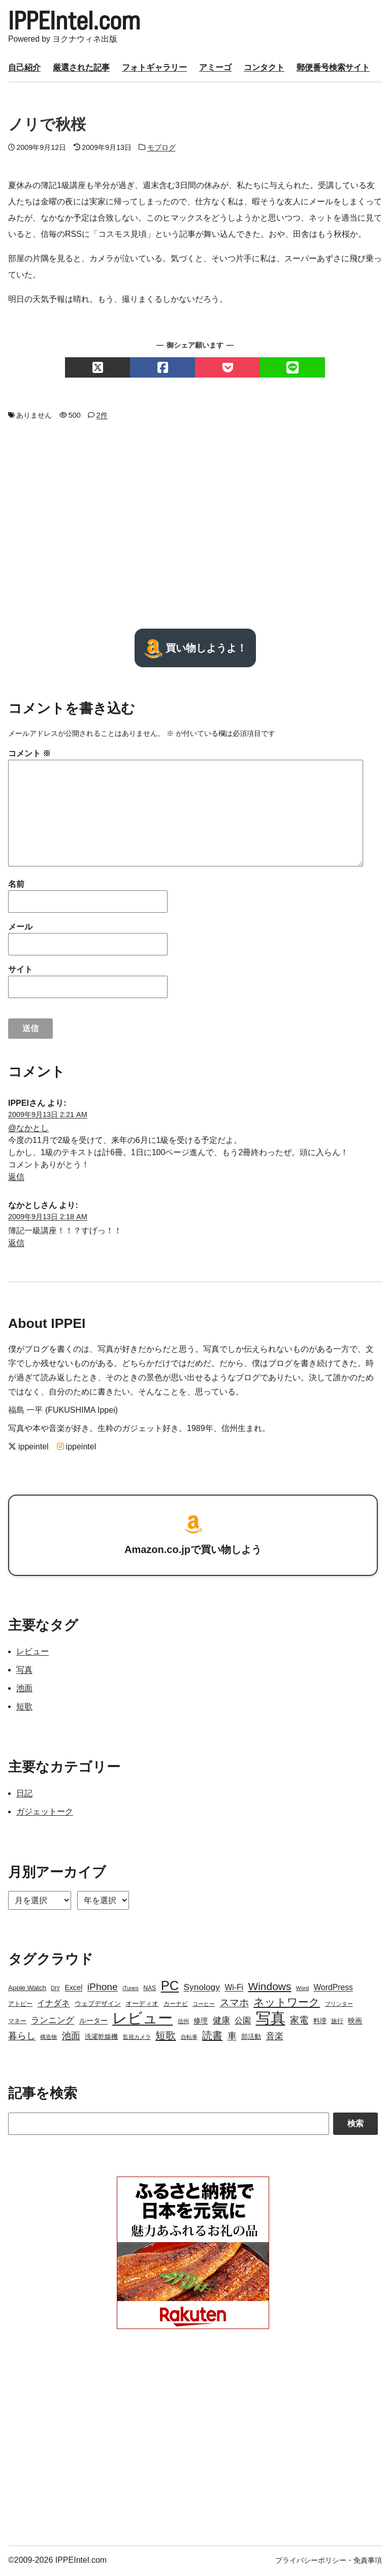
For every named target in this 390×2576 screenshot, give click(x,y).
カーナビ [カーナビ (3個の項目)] (176, 2005)
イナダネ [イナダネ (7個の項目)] (53, 2004)
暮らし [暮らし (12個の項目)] (22, 2037)
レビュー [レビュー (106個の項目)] (142, 2019)
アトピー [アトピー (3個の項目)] (20, 2005)
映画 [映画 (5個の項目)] (355, 2022)
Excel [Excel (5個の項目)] (73, 1989)
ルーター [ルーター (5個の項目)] (93, 2022)
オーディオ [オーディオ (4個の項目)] (141, 2005)
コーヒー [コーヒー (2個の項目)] (203, 2005)
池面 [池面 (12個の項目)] (71, 2037)
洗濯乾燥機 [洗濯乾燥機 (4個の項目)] (101, 2038)
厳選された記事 (81, 69)
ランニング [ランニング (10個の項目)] (52, 2021)
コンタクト (264, 69)
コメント (29, 755)
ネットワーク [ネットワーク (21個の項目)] (286, 2003)
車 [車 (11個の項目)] (232, 2037)
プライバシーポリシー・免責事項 (328, 2562)
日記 (24, 1794)
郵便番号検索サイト (333, 69)
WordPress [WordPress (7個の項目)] (333, 1988)
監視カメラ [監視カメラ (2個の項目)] (137, 2038)
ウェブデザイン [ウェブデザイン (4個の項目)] (98, 2005)
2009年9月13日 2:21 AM (47, 1116)
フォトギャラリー (154, 69)
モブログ (161, 149)
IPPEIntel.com (78, 21)
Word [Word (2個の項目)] (302, 1990)
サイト (20, 971)
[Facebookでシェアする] (162, 369)
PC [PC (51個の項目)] (170, 1987)
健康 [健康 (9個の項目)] (221, 2022)
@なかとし (28, 1129)
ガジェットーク (44, 1813)
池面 (24, 1689)
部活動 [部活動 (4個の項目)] (251, 2038)
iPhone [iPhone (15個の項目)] (102, 1988)
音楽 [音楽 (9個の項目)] (274, 2037)
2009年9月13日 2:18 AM (47, 1218)
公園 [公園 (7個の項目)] (243, 2022)
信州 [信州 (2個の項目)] (183, 2023)
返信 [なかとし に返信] (16, 1244)
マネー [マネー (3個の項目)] (17, 2022)
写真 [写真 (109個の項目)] (270, 2019)
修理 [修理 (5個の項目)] (200, 2022)
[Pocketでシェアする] (227, 369)
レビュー (32, 1653)
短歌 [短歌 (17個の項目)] (165, 2036)
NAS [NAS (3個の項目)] (149, 1989)
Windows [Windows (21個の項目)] (269, 1988)
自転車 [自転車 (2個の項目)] (189, 2038)
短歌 (24, 1707)
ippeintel (28, 1448)
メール (20, 928)
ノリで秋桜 (47, 125)
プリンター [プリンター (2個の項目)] (339, 2005)
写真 (24, 1671)
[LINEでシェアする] (292, 369)
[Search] (168, 2125)
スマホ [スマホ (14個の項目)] (234, 2004)
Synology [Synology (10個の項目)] (202, 1988)
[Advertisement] (195, 526)
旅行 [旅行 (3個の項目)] (337, 2022)
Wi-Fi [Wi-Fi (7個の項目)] (233, 1988)
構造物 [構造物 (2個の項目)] (48, 2038)
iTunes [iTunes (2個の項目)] (130, 1990)
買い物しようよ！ (195, 649)
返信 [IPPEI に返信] (16, 1178)
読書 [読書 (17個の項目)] (212, 2036)
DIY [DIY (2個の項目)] (55, 1990)
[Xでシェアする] (97, 369)
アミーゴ (215, 69)
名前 (16, 885)
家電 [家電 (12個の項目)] (299, 2021)
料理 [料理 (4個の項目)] (320, 2022)
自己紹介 (24, 69)
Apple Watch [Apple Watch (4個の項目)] (27, 1989)
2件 (102, 417)
